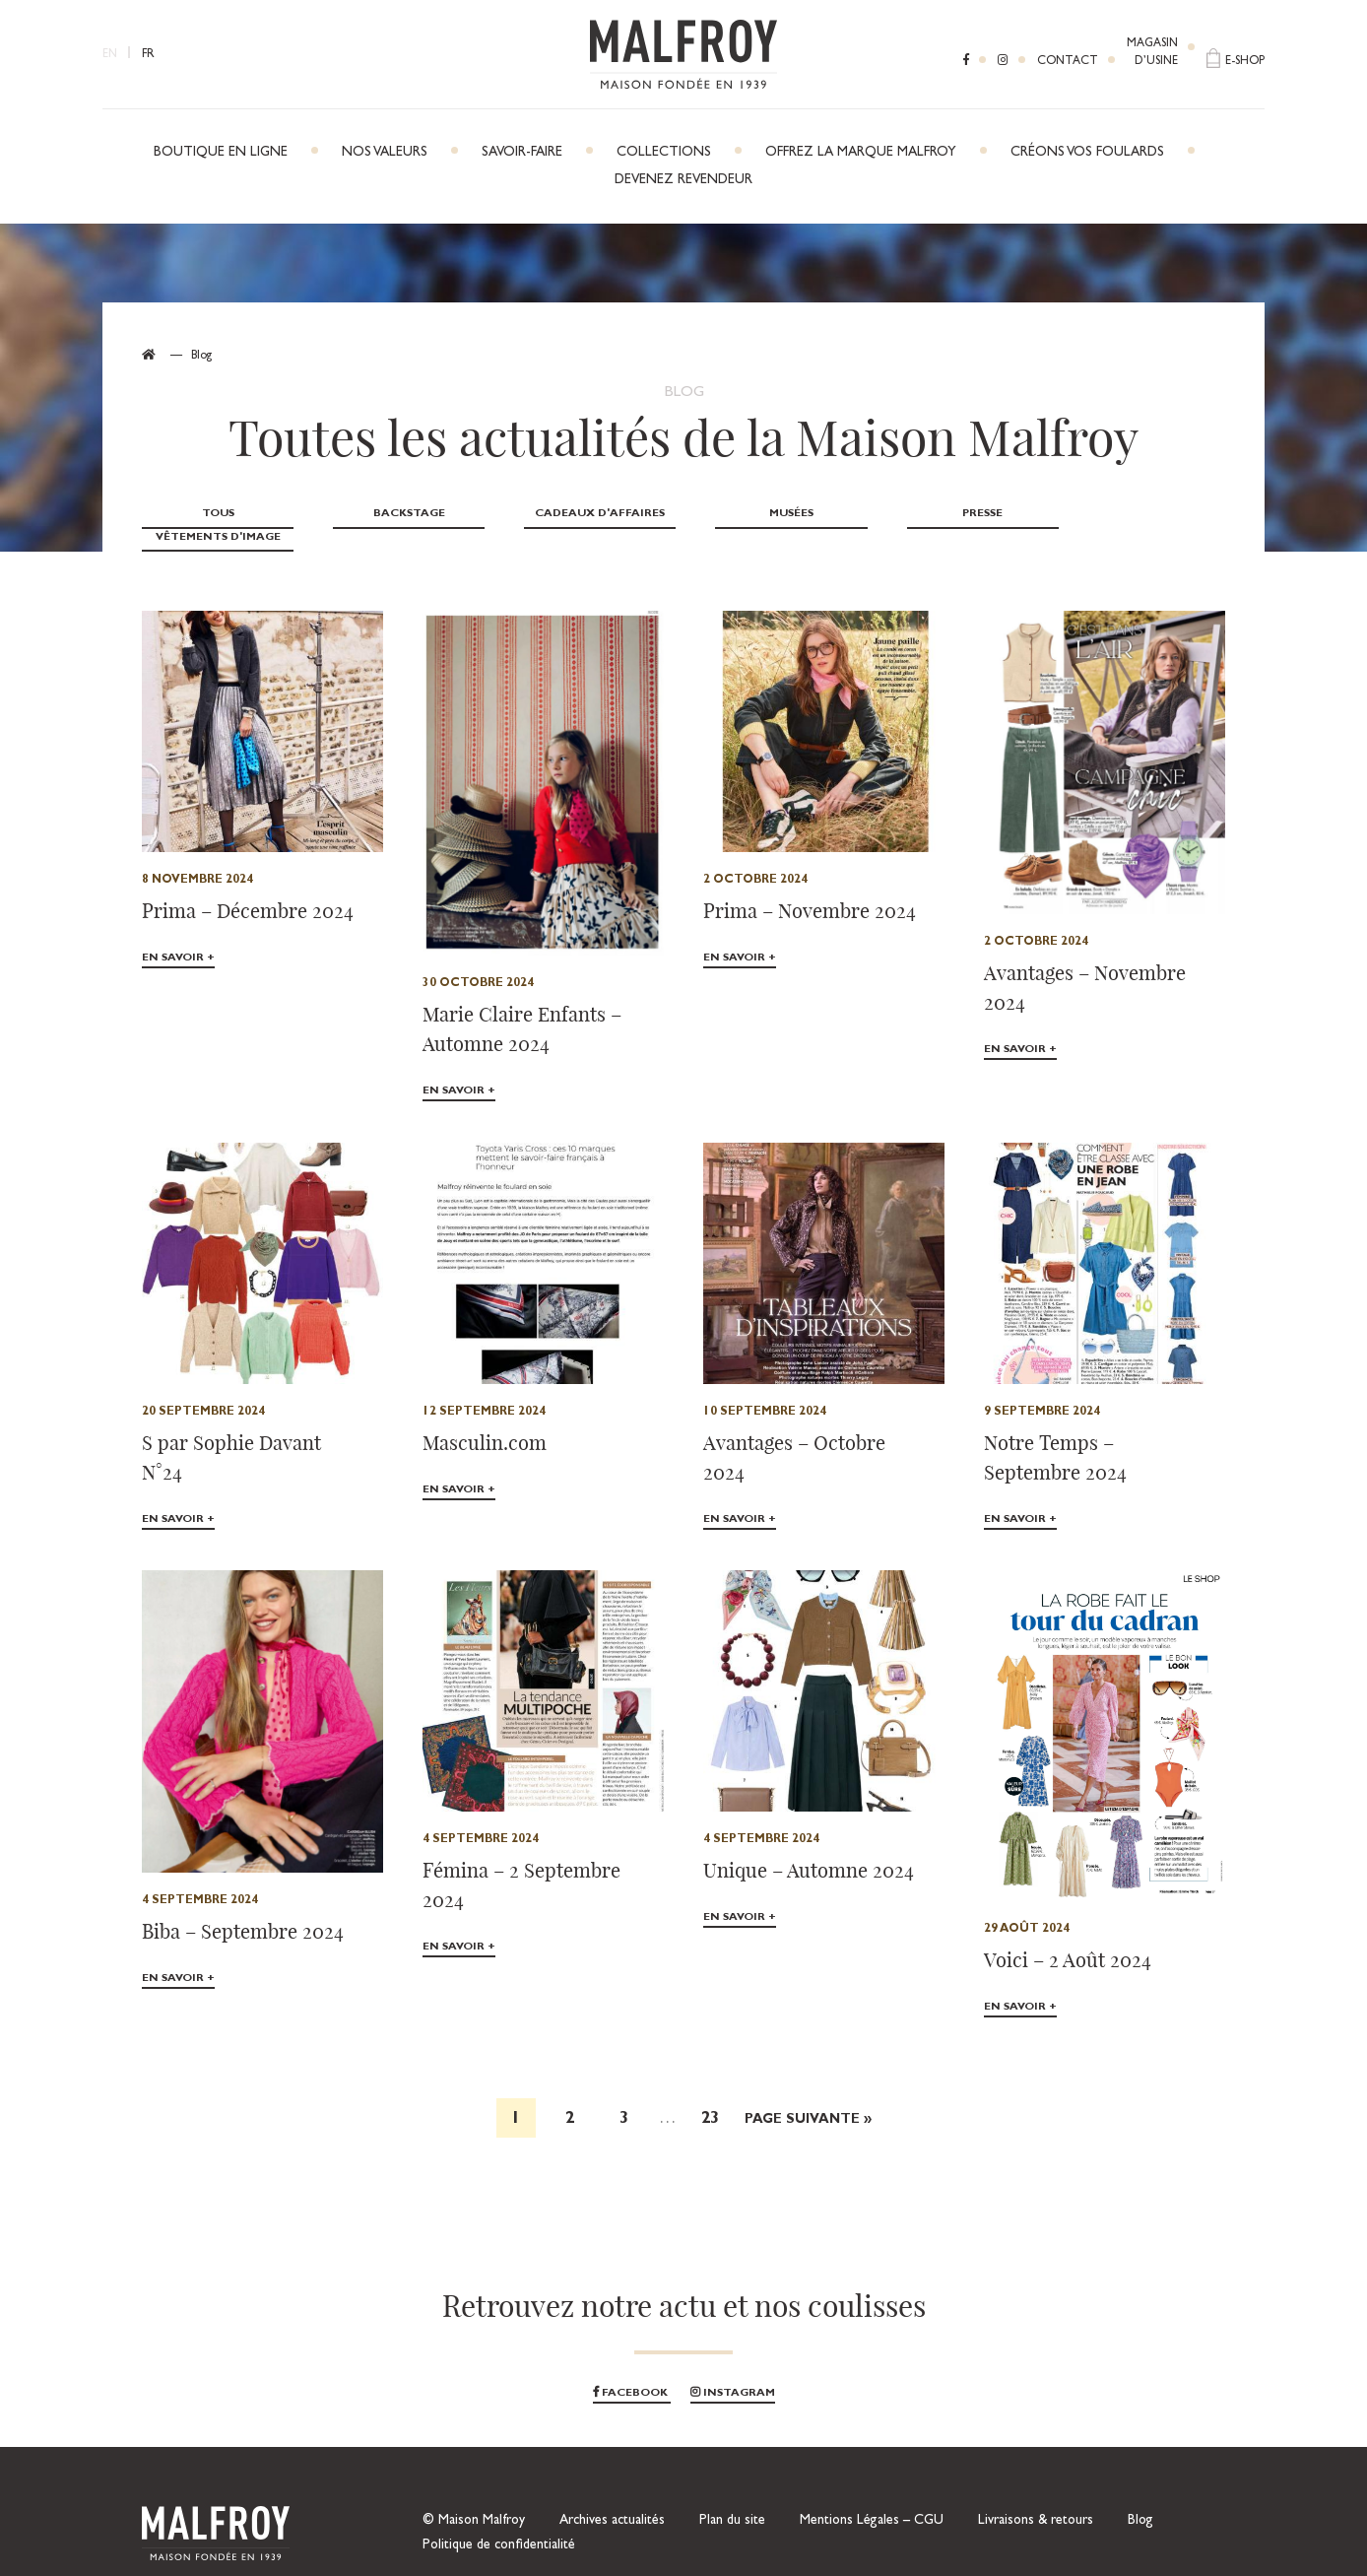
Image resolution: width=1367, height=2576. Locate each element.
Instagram (732, 2369)
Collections (664, 153)
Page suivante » (808, 2096)
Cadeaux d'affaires (590, 513)
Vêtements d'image (1150, 513)
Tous (215, 513)
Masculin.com (485, 1418)
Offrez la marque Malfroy (860, 153)
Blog (1140, 2497)
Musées (776, 513)
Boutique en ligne (221, 153)
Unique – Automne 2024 (808, 1846)
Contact (1067, 62)
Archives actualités (612, 2497)
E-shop (1245, 62)
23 (710, 2095)
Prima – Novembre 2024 (809, 887)
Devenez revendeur (683, 180)
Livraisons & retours (1035, 2497)
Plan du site (732, 2497)
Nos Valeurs (384, 153)
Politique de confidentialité (499, 2523)
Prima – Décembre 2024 (248, 887)
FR (148, 55)
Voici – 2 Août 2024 (1067, 1936)
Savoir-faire (522, 153)
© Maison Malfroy (474, 2497)
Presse (964, 513)
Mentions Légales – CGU (872, 2497)
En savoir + (178, 935)
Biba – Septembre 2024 (243, 1907)
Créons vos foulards (1087, 153)
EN (109, 55)
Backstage (402, 513)
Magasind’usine (1152, 53)
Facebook (632, 2369)
